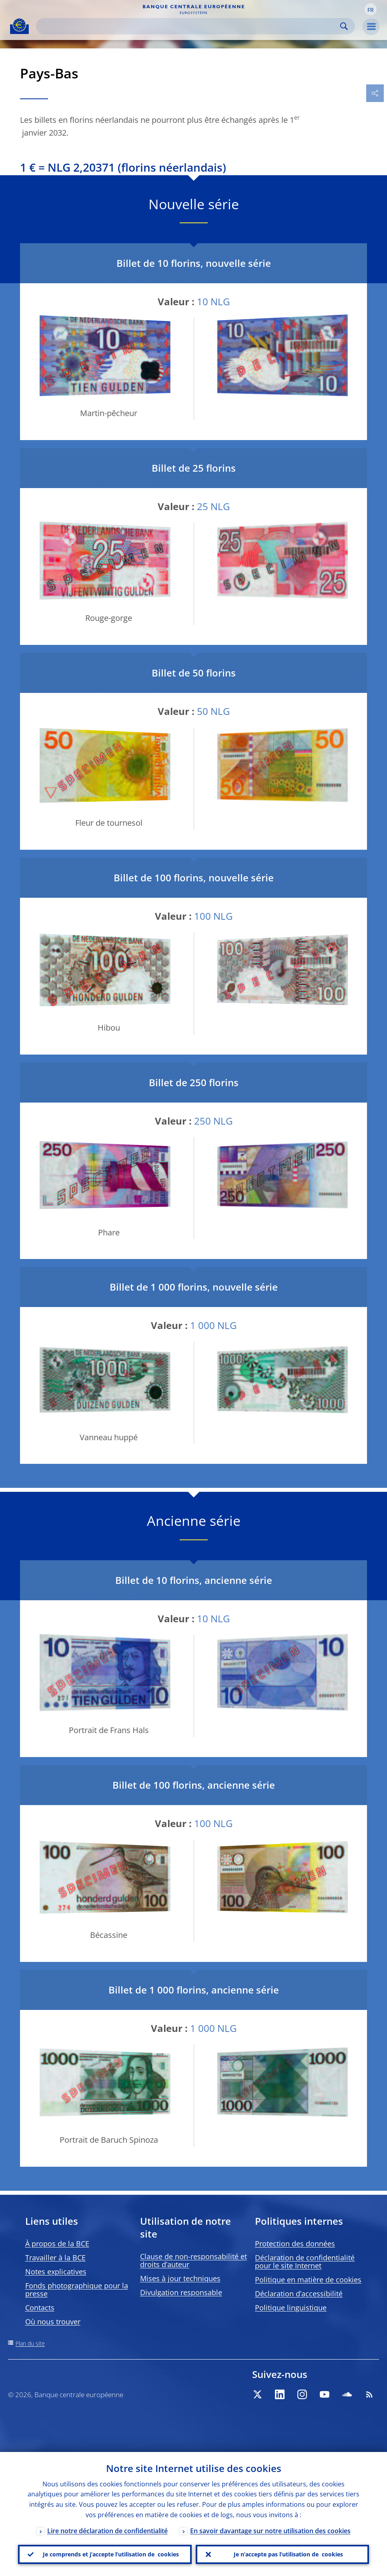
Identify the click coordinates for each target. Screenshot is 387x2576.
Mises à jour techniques (180, 2278)
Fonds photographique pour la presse (76, 2289)
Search (344, 26)
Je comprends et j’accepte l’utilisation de (111, 2554)
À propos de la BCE (57, 2243)
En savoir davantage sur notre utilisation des (270, 2530)
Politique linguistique (291, 2307)
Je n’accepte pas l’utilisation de (288, 2554)
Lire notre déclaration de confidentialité (107, 2530)
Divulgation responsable (181, 2292)
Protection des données (295, 2243)
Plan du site (30, 2343)
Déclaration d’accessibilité (299, 2293)
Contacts (39, 2307)
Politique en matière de (308, 2279)
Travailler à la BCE (55, 2257)
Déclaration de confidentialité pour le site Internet (305, 2261)
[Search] (189, 26)
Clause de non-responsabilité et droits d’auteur (193, 2260)
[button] (371, 9)
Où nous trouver (52, 2321)
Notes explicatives (55, 2271)
